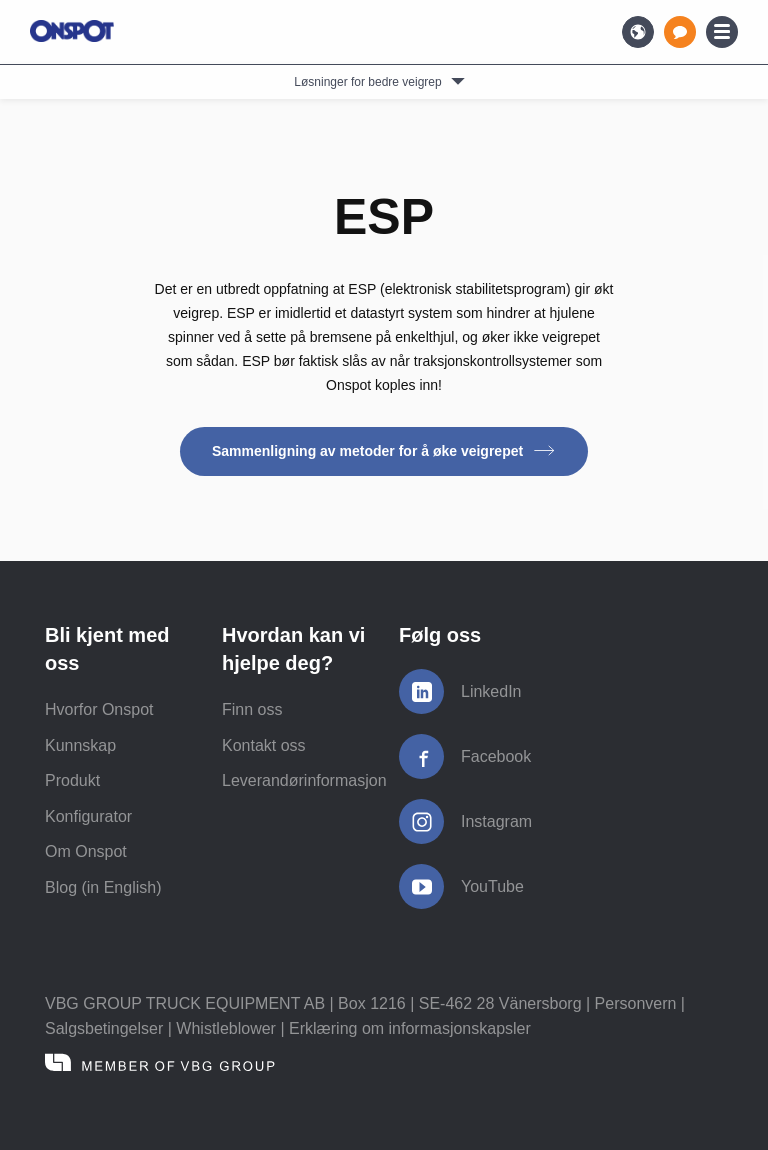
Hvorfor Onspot (99, 709)
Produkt (72, 780)
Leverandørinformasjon (304, 780)
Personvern (636, 1003)
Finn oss (252, 709)
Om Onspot (86, 851)
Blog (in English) (103, 887)
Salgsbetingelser (104, 1028)
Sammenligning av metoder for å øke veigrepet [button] (384, 451)
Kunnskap (80, 745)
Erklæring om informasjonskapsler (410, 1028)
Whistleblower (226, 1028)
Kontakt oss (264, 745)
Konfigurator (88, 816)
